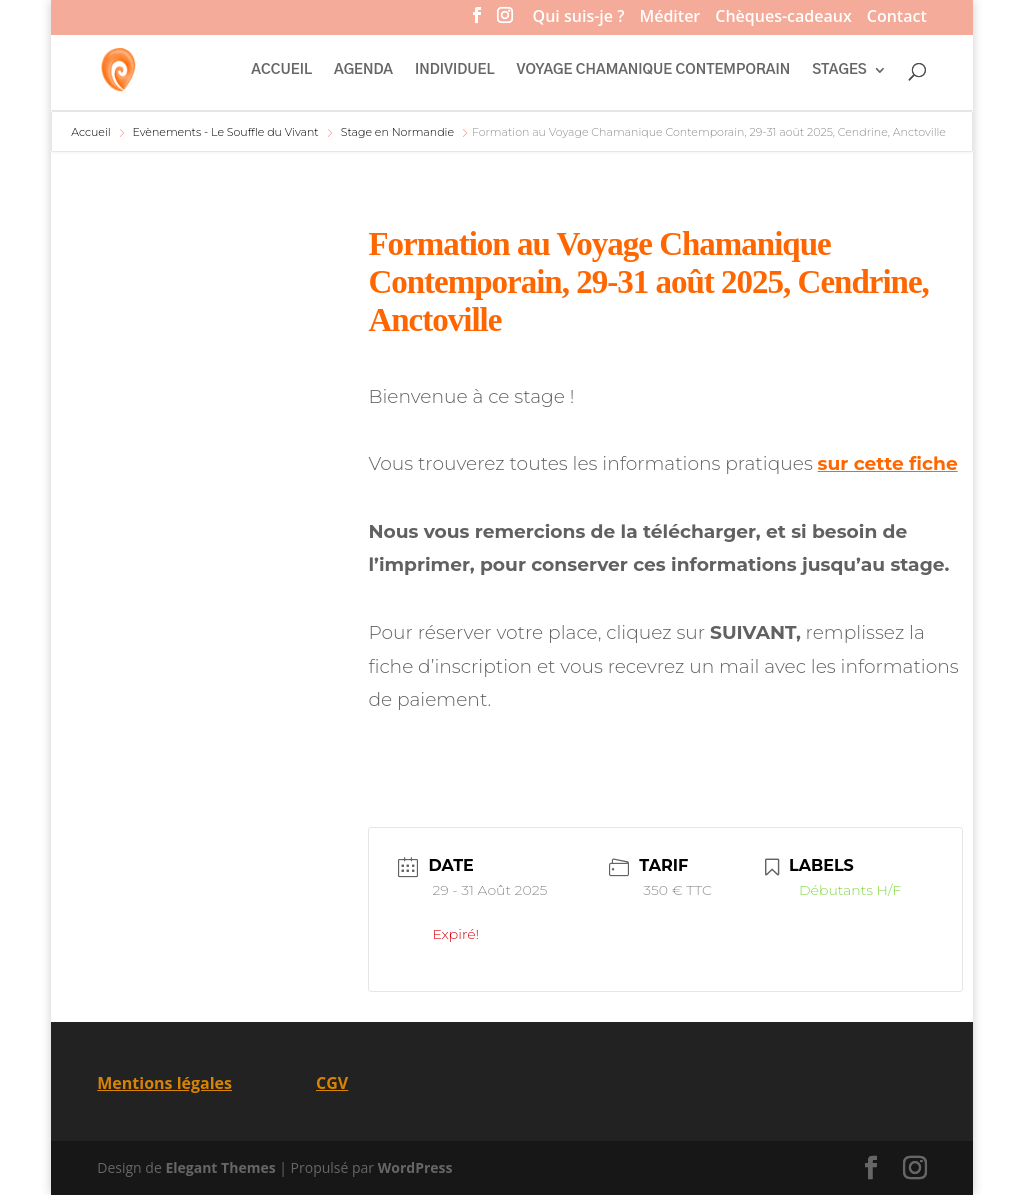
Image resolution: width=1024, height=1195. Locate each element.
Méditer (669, 18)
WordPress (415, 1167)
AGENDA (363, 70)
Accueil (92, 132)
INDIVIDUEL (454, 70)
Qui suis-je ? (579, 18)
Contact (897, 18)
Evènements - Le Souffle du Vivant (225, 132)
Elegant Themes (220, 1167)
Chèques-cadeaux (783, 18)
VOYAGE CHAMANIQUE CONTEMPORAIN (654, 70)
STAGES (839, 70)
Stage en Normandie (397, 132)
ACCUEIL (281, 70)
